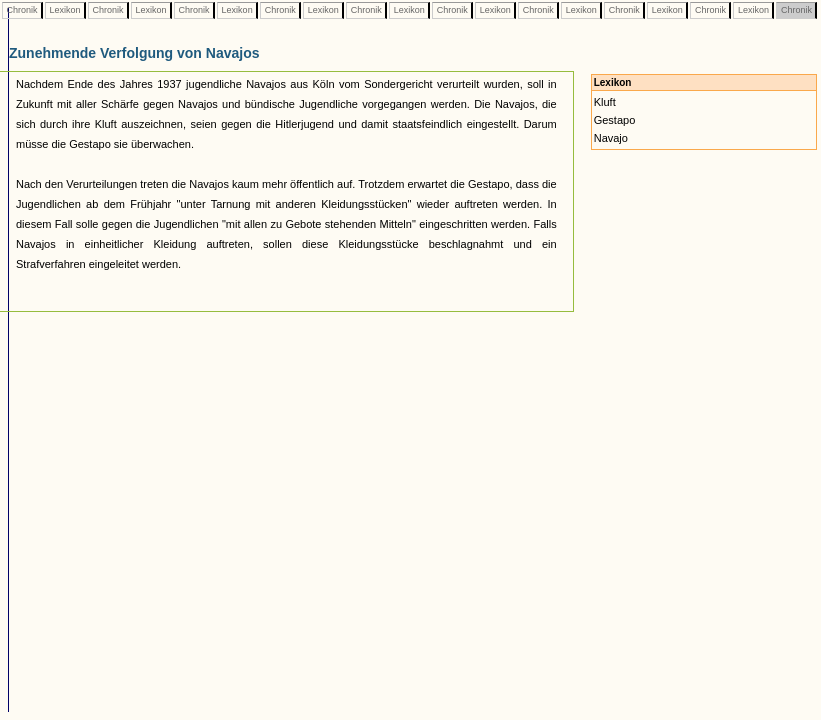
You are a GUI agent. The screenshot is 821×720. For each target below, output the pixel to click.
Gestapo (615, 120)
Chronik (22, 10)
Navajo (611, 138)
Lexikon (65, 10)
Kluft (605, 102)
